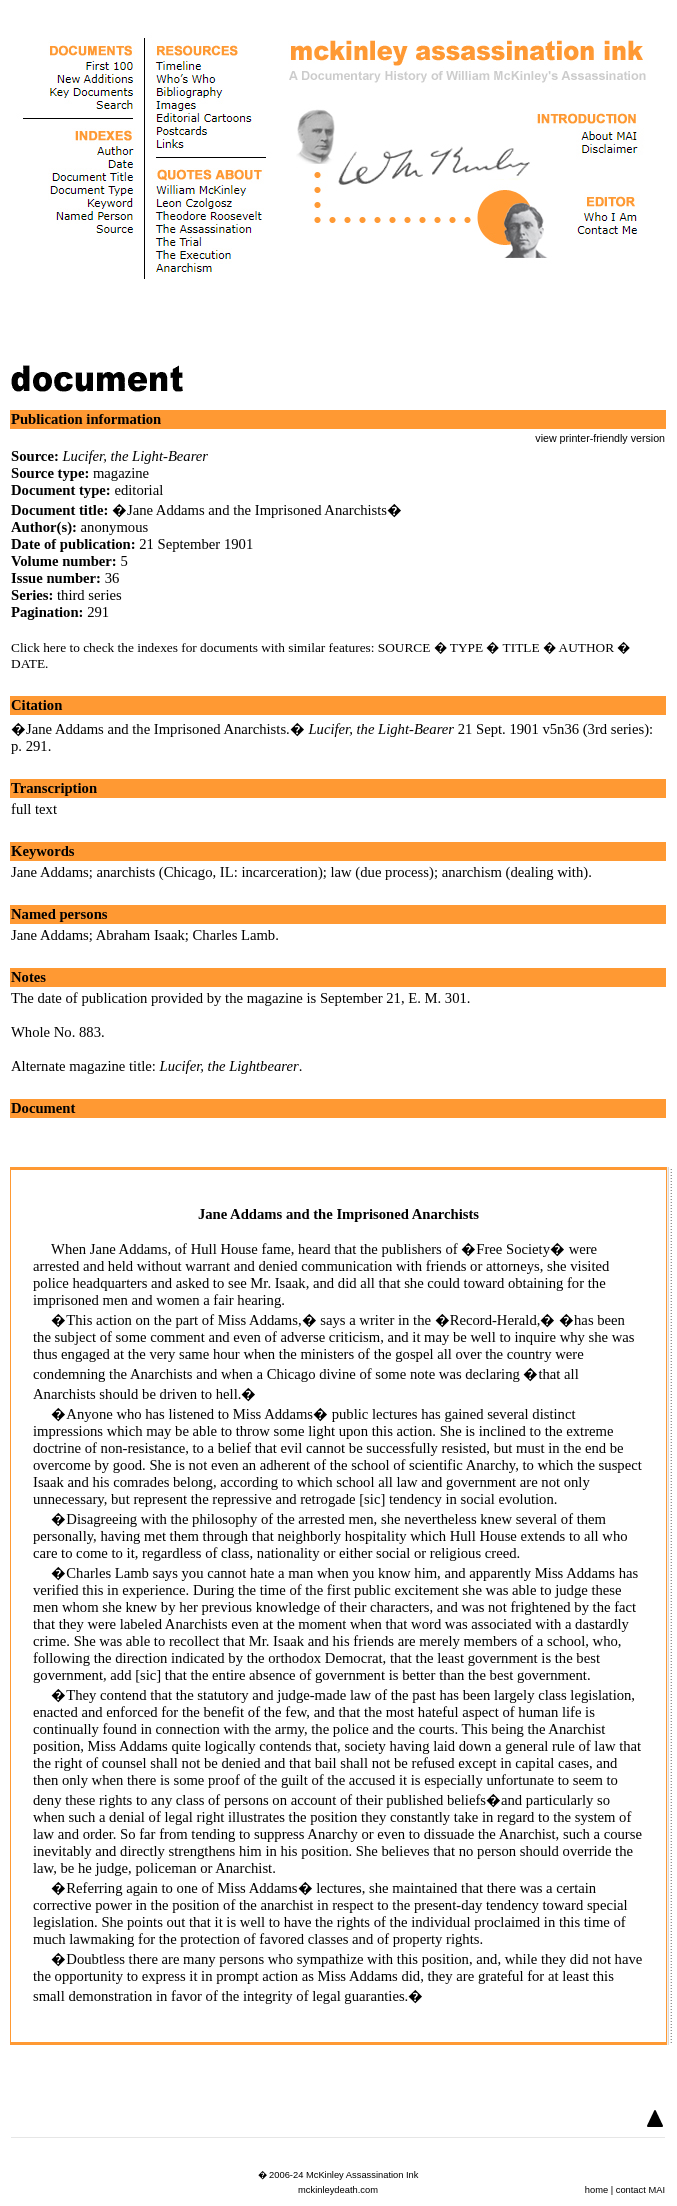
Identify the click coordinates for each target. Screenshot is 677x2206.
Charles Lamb (234, 935)
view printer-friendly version (600, 438)
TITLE (521, 647)
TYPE (466, 647)
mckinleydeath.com (338, 2190)
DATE (28, 663)
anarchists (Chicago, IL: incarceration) (210, 872)
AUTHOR (587, 647)
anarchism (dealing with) (515, 872)
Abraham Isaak (140, 935)
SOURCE (404, 647)
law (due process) (382, 872)
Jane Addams (50, 872)
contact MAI (640, 2190)
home (596, 2190)
